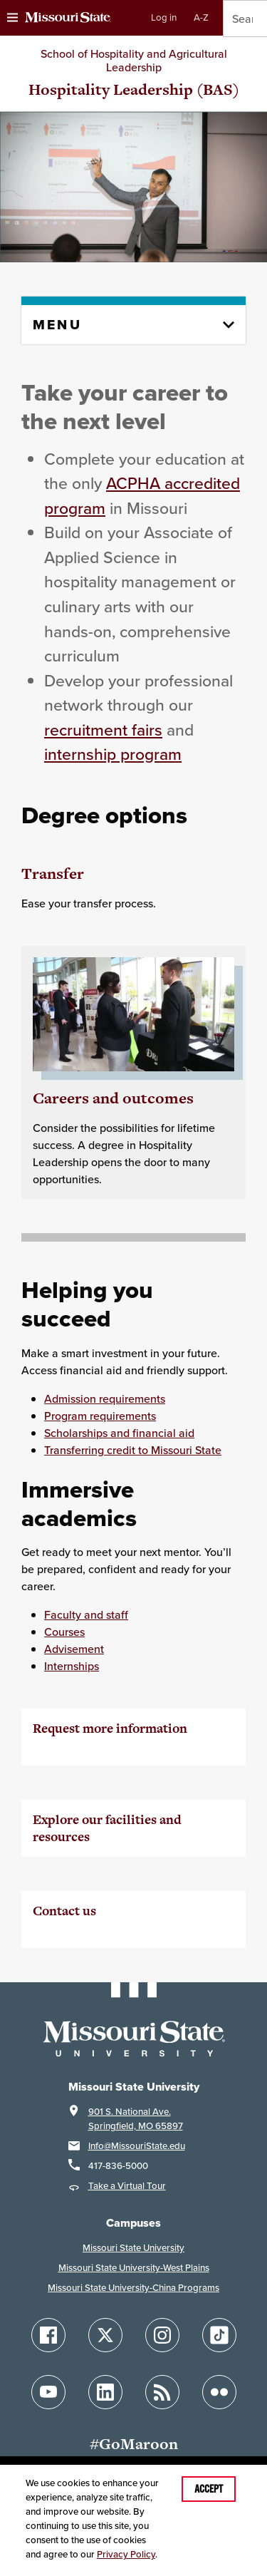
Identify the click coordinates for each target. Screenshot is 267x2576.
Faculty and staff (86, 1614)
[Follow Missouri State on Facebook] (48, 2335)
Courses (64, 1631)
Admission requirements (104, 1398)
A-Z (201, 17)
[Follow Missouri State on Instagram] (162, 2335)
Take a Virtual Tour (127, 2186)
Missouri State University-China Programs (133, 2287)
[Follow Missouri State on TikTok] (219, 2335)
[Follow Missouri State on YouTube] (48, 2392)
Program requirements (100, 1415)
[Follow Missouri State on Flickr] (219, 2392)
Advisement (74, 1649)
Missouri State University (133, 2248)
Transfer (52, 873)
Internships (71, 1666)
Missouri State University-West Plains (133, 2267)
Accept (208, 2489)
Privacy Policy (126, 2554)
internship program (113, 754)
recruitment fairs (103, 729)
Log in (164, 17)
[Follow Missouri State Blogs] (162, 2392)
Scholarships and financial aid (119, 1433)
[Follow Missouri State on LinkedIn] (105, 2392)
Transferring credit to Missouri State (132, 1450)
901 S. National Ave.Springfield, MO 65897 (135, 2119)
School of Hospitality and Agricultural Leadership (134, 60)
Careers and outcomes (113, 1098)
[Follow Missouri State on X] (105, 2335)
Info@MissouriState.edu (136, 2146)
